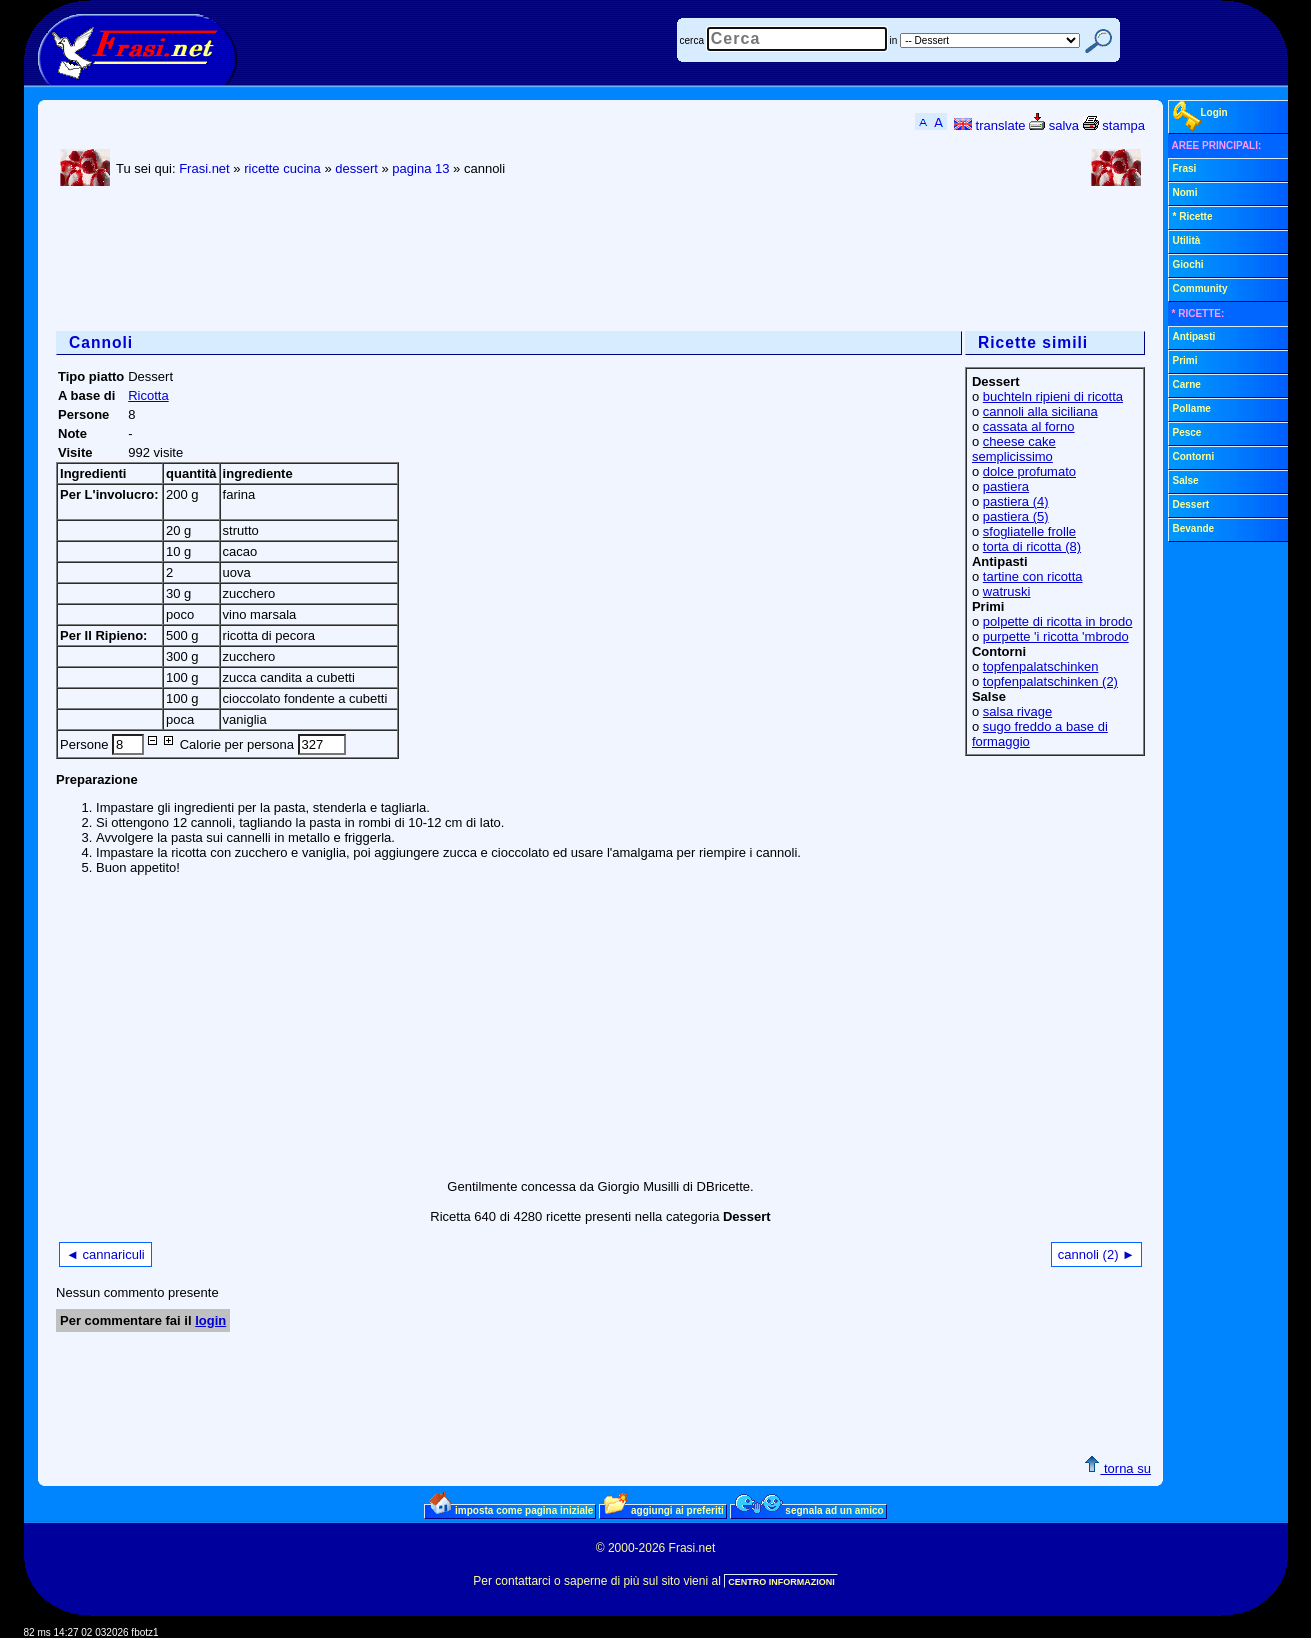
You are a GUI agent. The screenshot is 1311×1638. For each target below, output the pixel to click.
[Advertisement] (420, 261)
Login (1200, 116)
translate (989, 125)
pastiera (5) (1016, 516)
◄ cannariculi (105, 1254)
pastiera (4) (1016, 501)
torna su (1117, 1468)
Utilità (1187, 240)
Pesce (1187, 432)
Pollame (1192, 408)
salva (1054, 125)
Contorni (1194, 456)
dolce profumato (1029, 471)
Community (1200, 288)
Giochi (1188, 264)
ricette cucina (282, 168)
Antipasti (1194, 336)
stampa (1114, 125)
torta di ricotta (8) (1032, 546)
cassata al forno (1029, 426)
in (894, 40)
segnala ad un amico (809, 1510)
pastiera (1006, 486)
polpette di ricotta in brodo (1058, 621)
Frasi (1185, 168)
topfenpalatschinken (1041, 666)
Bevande (1194, 528)
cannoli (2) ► (1096, 1254)
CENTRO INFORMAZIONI (781, 1582)
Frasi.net (204, 168)
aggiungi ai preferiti (664, 1510)
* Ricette (1193, 216)
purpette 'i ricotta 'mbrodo (1056, 636)
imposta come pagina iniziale (511, 1510)
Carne (1187, 384)
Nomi (1185, 192)
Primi (1185, 360)
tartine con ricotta (1033, 576)
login (210, 1320)
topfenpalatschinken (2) (1050, 681)
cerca (692, 40)
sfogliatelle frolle (1029, 531)
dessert (356, 168)
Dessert (1191, 504)
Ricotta (148, 395)
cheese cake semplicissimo (1014, 449)
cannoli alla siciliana (1040, 411)
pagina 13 (420, 168)
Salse (1186, 480)
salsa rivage (1017, 711)
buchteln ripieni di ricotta (1053, 396)
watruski (1007, 591)
